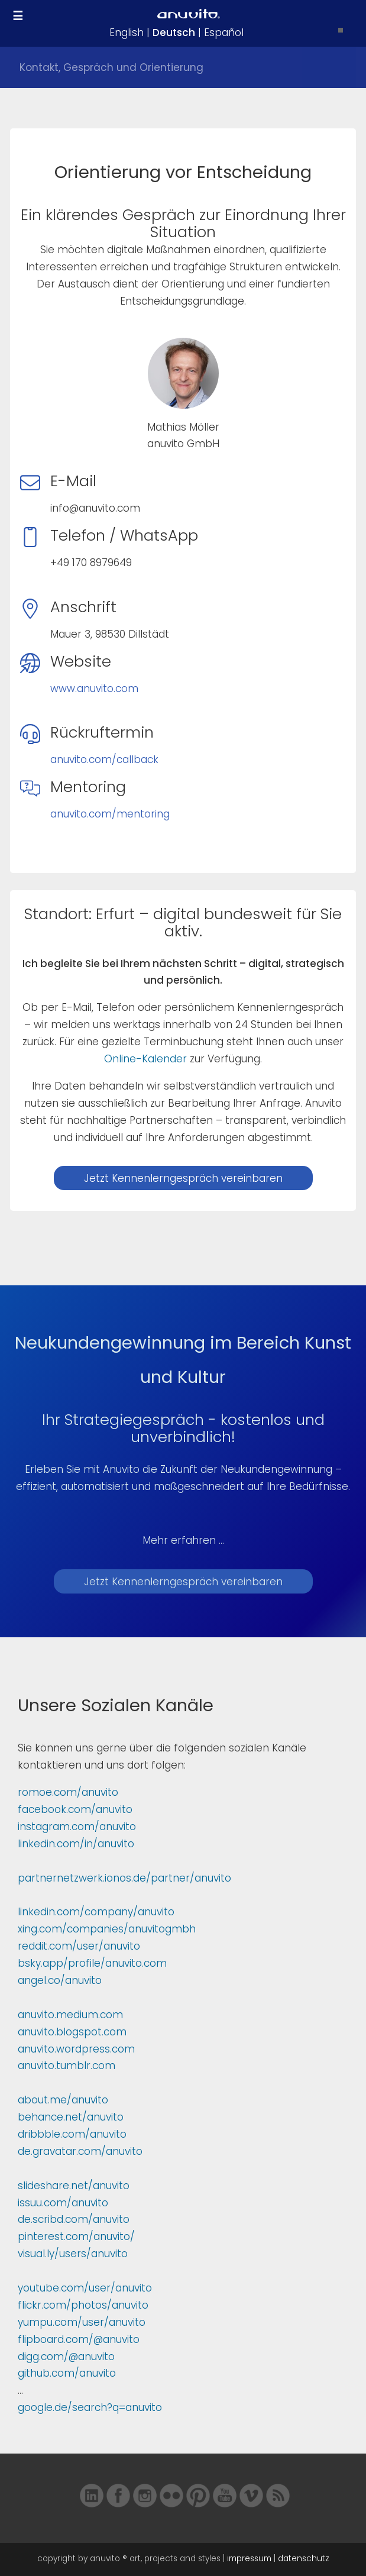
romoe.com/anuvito (68, 1792)
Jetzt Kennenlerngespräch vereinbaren (183, 1178)
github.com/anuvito (67, 2373)
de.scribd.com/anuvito (73, 2219)
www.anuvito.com (94, 688)
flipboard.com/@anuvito (79, 2339)
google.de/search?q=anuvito (90, 2407)
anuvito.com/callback (104, 759)
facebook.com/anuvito (75, 1809)
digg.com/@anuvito (66, 2356)
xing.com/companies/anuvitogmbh (107, 1929)
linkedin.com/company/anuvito (96, 1912)
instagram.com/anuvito (77, 1826)
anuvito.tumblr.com (66, 2065)
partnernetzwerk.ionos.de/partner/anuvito (124, 1878)
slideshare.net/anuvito (73, 2186)
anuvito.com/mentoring (110, 814)
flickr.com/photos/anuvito (83, 2305)
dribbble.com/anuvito (72, 2134)
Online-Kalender (145, 1059)
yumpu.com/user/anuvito (81, 2322)
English (126, 32)
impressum (249, 2558)
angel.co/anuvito (60, 1980)
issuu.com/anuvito (63, 2203)
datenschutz (303, 2558)
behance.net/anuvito (71, 2117)
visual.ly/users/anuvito (73, 2254)
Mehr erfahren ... (183, 1540)
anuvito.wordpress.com (76, 2049)
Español (224, 32)
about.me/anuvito (63, 2100)
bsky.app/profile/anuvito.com (92, 1963)
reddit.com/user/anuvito (79, 1946)
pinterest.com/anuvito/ (76, 2236)
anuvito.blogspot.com (72, 2032)
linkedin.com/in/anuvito (76, 1844)
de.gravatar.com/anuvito (80, 2151)
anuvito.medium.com (70, 2015)
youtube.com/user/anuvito (85, 2288)
